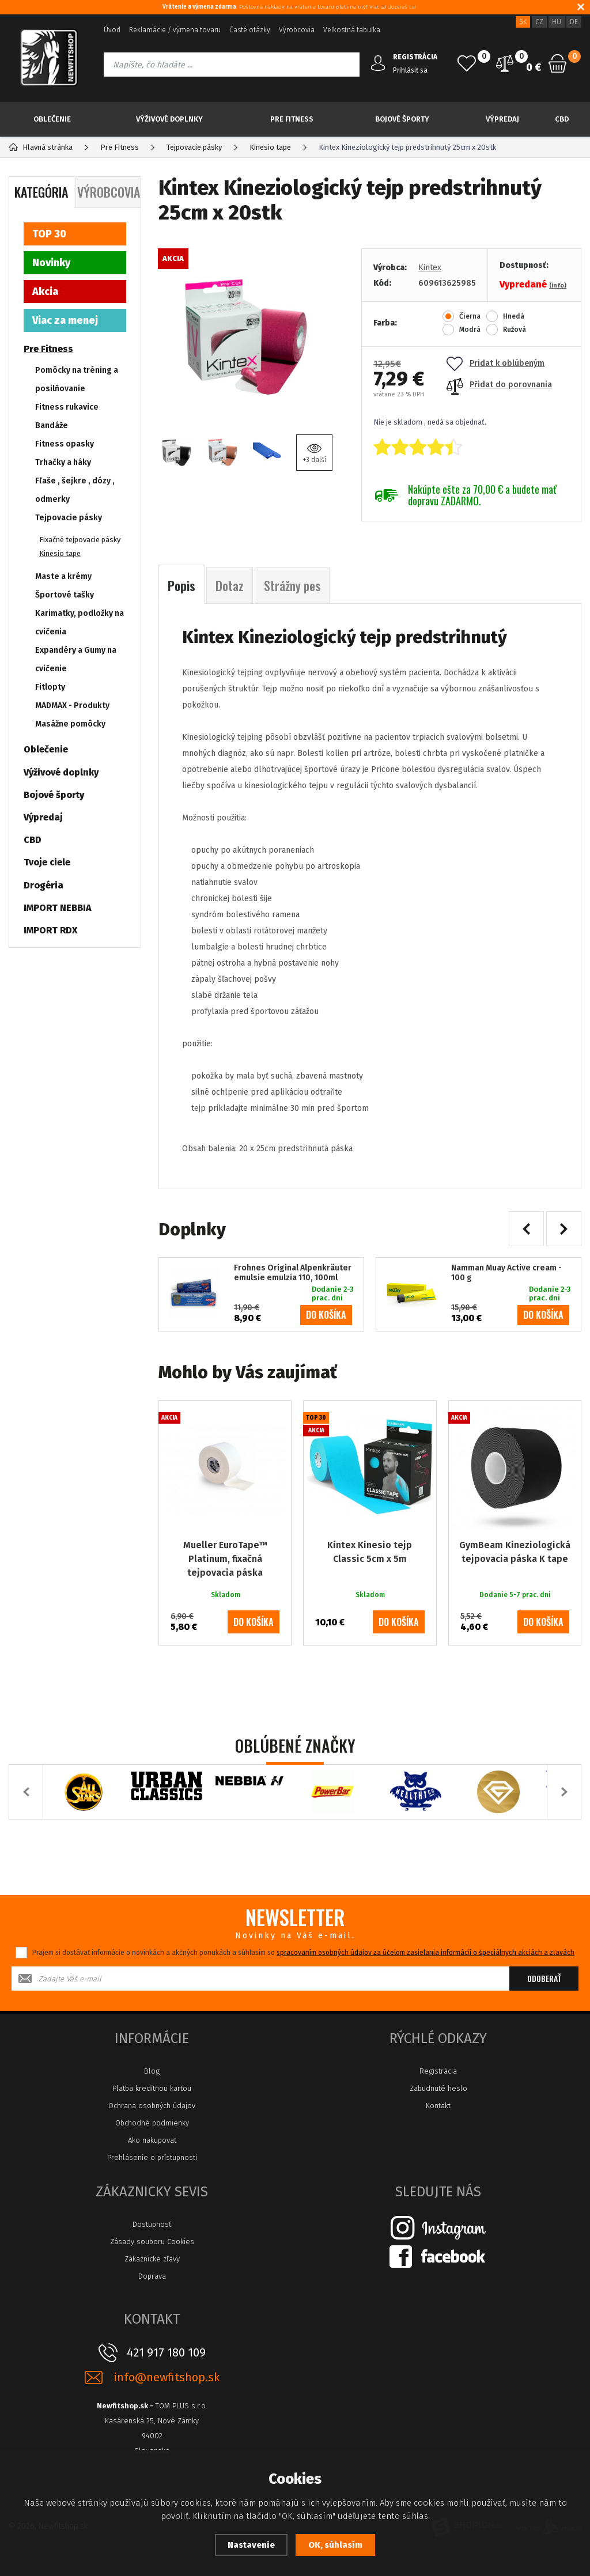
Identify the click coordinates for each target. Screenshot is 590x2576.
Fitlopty (50, 687)
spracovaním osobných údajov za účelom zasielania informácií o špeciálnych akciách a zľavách (425, 1953)
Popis (181, 585)
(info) (557, 285)
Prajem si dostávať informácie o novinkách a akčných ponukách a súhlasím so (303, 1953)
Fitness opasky (64, 444)
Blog (152, 2071)
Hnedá (513, 316)
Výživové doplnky (169, 119)
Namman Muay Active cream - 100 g (506, 1273)
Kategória (41, 192)
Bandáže (51, 425)
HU (556, 22)
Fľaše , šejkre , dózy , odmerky (75, 490)
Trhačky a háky (63, 462)
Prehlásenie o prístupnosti (152, 2157)
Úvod (112, 30)
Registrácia (438, 2071)
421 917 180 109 (166, 2352)
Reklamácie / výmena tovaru (175, 30)
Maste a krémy (63, 576)
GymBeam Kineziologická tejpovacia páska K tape (514, 1551)
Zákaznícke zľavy (152, 2259)
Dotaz (229, 585)
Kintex (429, 268)
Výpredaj (502, 119)
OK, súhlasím (335, 2545)
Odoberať (544, 1978)
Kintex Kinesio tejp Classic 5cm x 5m (369, 1551)
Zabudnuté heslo (438, 2088)
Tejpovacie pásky (68, 518)
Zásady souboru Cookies (152, 2241)
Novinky (51, 262)
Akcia (45, 291)
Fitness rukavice (67, 407)
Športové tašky (64, 595)
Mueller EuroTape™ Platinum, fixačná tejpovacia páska (225, 1558)
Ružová (514, 330)
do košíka (326, 1315)
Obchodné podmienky (152, 2123)
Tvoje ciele (47, 862)
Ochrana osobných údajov (151, 2105)
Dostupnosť (152, 2224)
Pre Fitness (291, 119)
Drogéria (43, 885)
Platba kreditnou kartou (151, 2088)
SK (523, 22)
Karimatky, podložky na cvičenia (79, 622)
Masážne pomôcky (70, 724)
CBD (562, 119)
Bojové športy (402, 119)
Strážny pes (292, 585)
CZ (539, 22)
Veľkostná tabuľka (351, 30)
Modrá (470, 330)
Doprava (152, 2276)
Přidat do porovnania (499, 384)
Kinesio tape (60, 553)
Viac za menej (65, 320)
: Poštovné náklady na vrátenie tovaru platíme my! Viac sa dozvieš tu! (289, 6)
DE (574, 22)
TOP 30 (49, 234)
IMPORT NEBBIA (58, 907)
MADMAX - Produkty (72, 705)
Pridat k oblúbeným (495, 363)
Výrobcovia (297, 30)
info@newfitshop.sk (167, 2377)
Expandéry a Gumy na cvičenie (75, 659)
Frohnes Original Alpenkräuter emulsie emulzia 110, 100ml (292, 1273)
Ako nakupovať (152, 2140)
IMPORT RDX (51, 930)
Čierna (470, 316)
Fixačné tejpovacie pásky (79, 539)
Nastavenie (251, 2545)
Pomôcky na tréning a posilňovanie (76, 379)
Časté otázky (249, 30)
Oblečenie (52, 119)
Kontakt (438, 2105)
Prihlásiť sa (410, 70)
